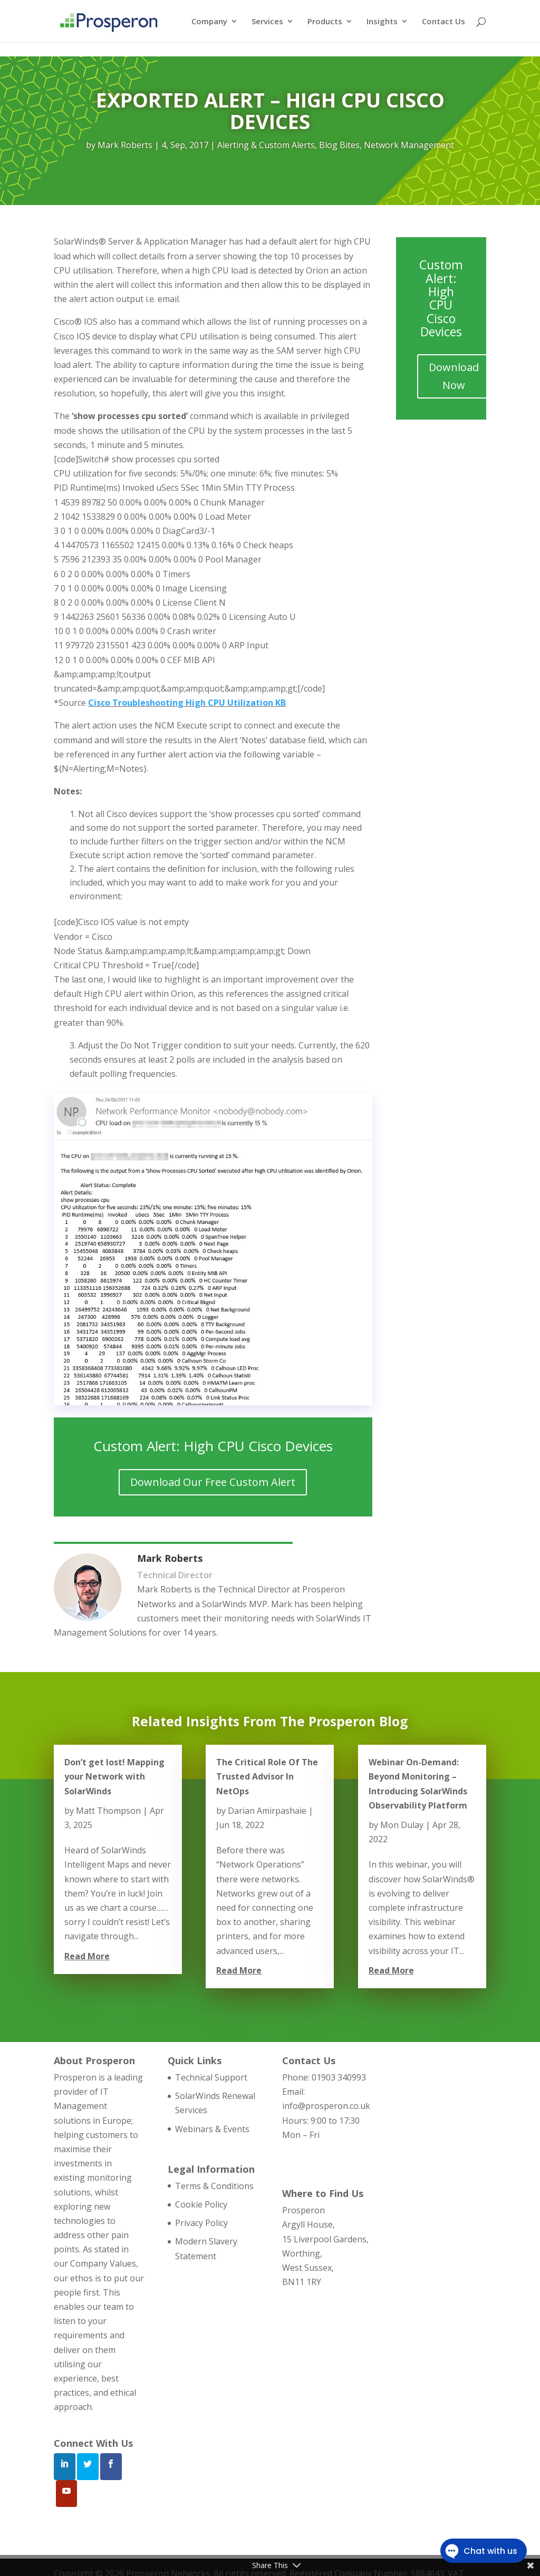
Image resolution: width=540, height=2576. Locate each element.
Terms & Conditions (214, 2186)
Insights (382, 21)
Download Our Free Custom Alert (212, 1482)
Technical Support (211, 2077)
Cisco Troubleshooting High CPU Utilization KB (187, 702)
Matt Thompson (108, 1810)
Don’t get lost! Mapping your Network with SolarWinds (114, 1776)
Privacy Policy (201, 2223)
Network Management (409, 145)
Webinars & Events (212, 2129)
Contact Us (443, 21)
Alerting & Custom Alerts (266, 145)
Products (324, 21)
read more (87, 1956)
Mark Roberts (125, 145)
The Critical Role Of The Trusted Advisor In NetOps (267, 1776)
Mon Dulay (401, 1825)
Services (267, 21)
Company (209, 21)
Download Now (454, 376)
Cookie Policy (201, 2204)
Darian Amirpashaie (267, 1810)
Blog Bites (339, 145)
